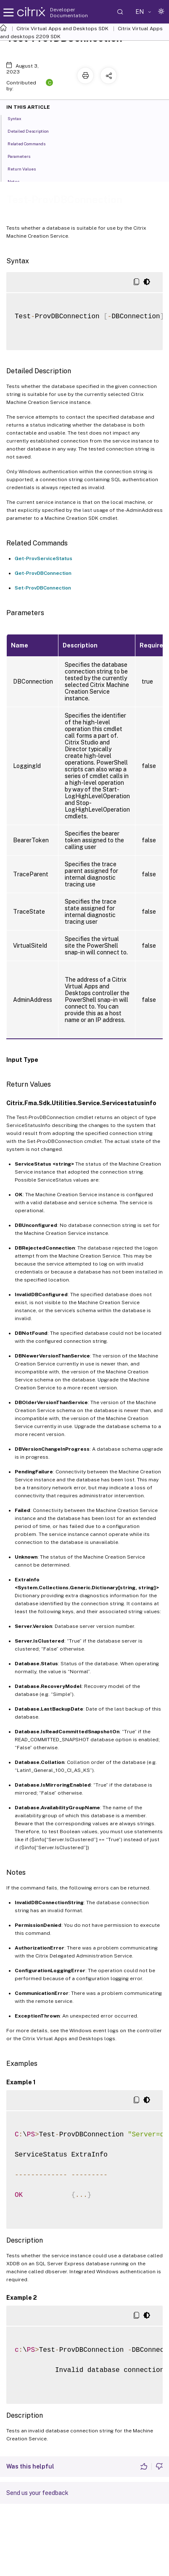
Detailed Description (33, 131)
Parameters (24, 156)
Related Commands (31, 143)
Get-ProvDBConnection (43, 573)
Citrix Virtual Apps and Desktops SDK (62, 28)
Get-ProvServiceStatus (43, 558)
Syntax (19, 118)
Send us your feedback (37, 2493)
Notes (18, 181)
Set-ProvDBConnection (43, 588)
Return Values (26, 168)
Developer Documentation (69, 12)
